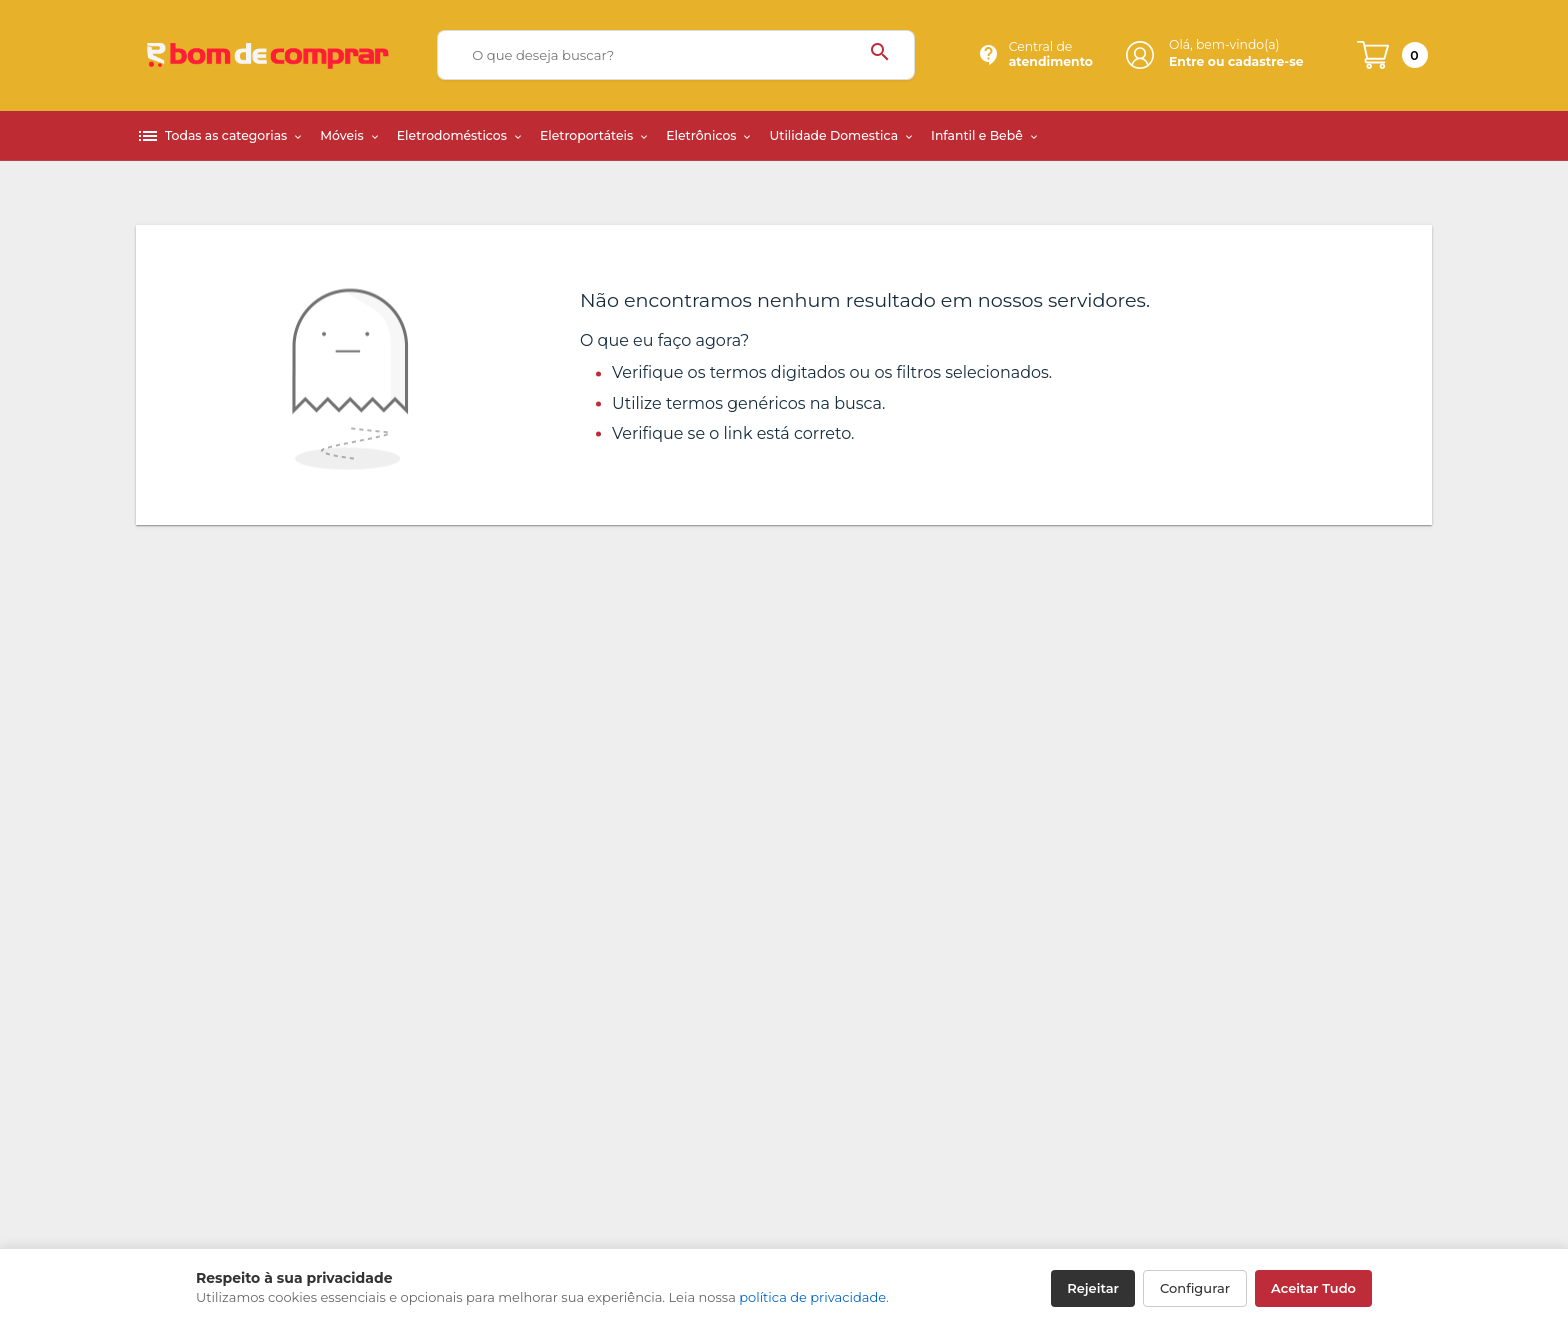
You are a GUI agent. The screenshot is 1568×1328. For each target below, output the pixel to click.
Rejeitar (1093, 1288)
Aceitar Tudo (1313, 1288)
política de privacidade (812, 1297)
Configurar (1195, 1288)
